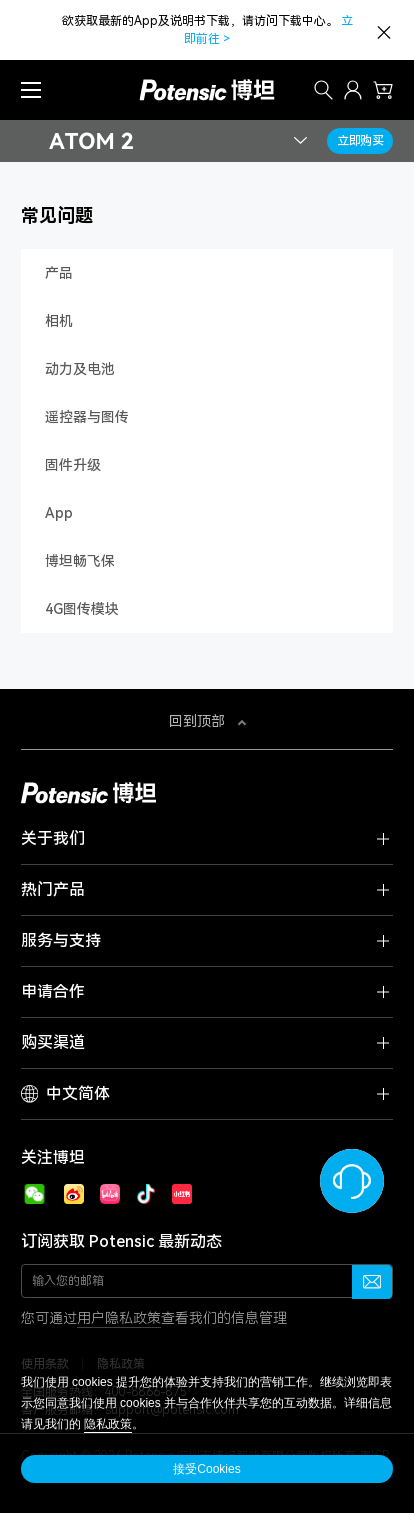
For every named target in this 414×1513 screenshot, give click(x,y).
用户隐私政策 (119, 1318)
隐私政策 (108, 1424)
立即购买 (360, 141)
